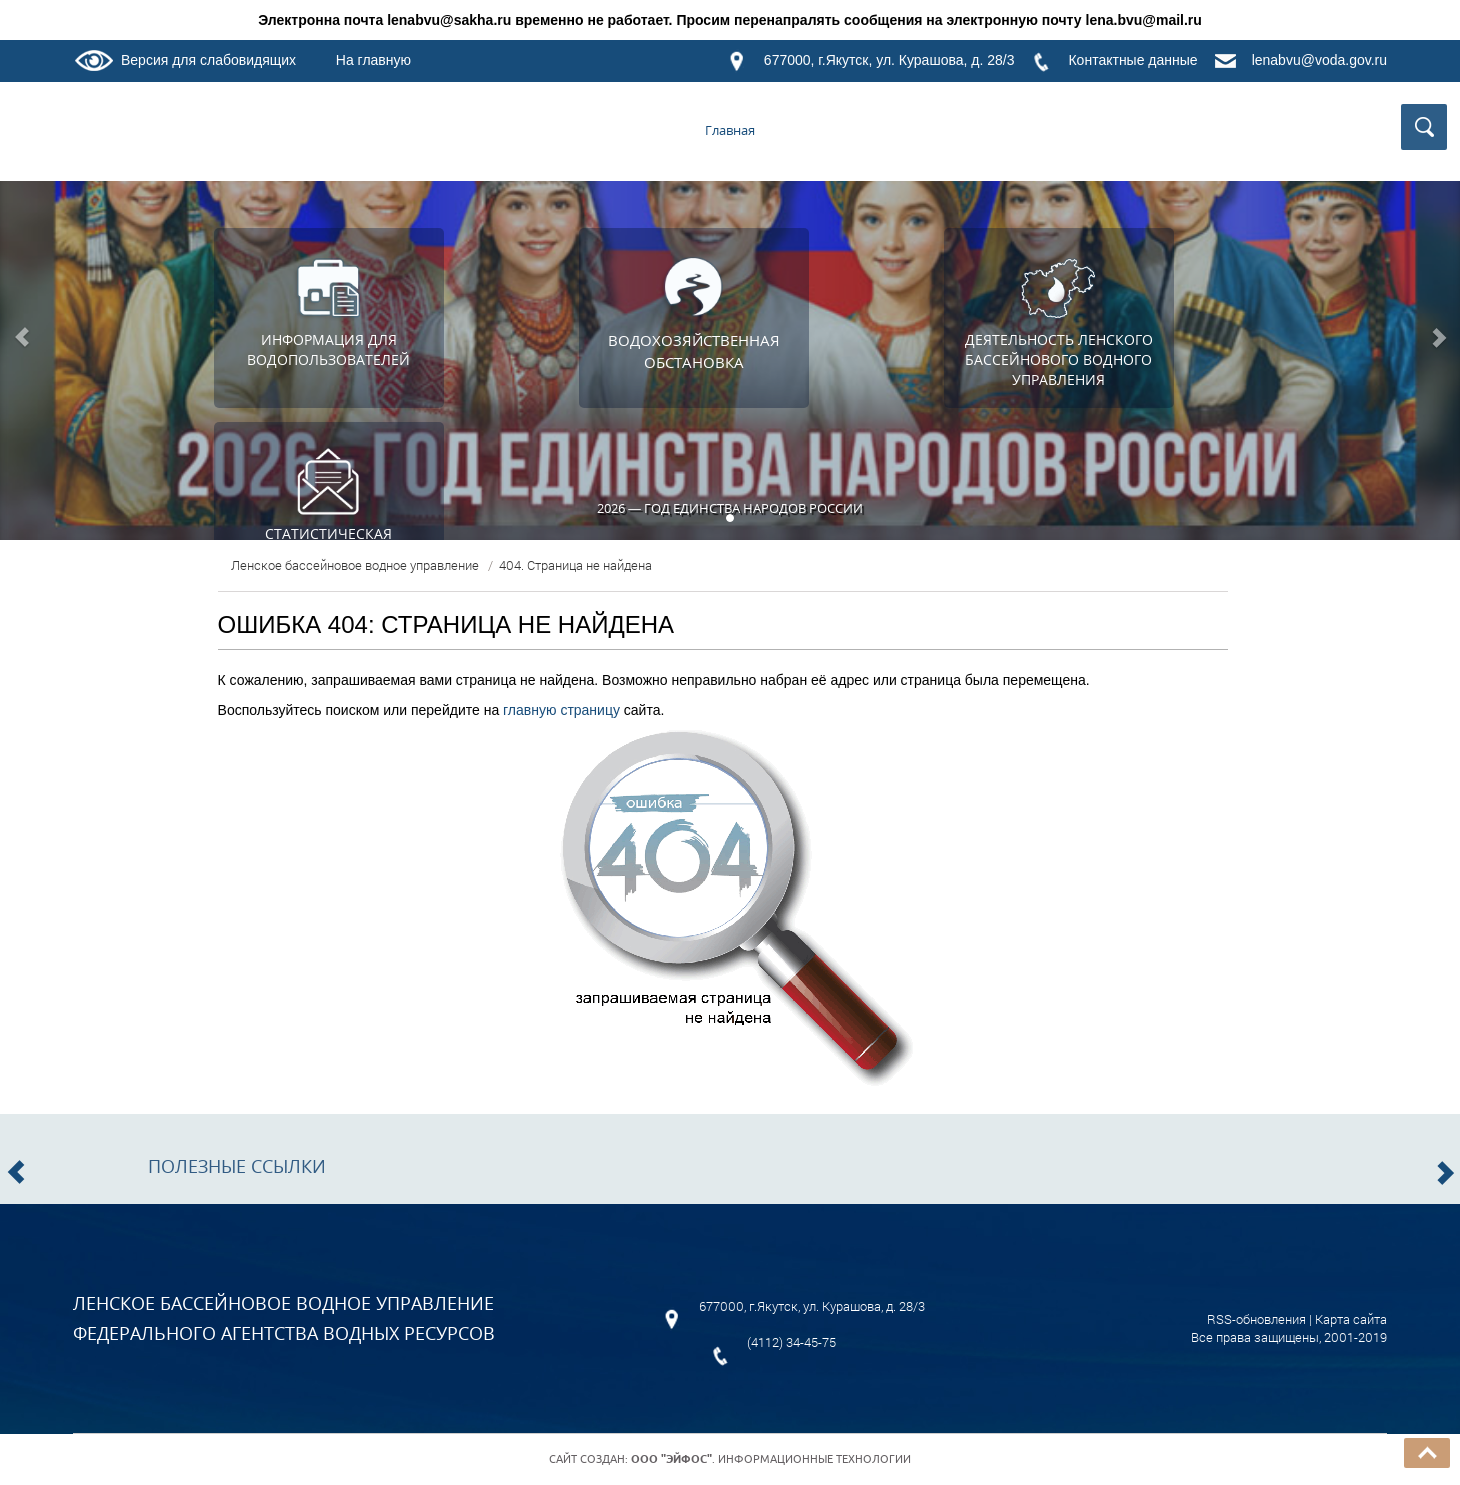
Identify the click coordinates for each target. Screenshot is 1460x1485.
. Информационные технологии (771, 1459)
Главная (730, 130)
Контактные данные (1132, 60)
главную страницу (561, 710)
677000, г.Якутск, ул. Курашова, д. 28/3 (889, 60)
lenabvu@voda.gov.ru (1319, 60)
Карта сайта (1351, 1319)
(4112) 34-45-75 (791, 1342)
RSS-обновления (1256, 1319)
